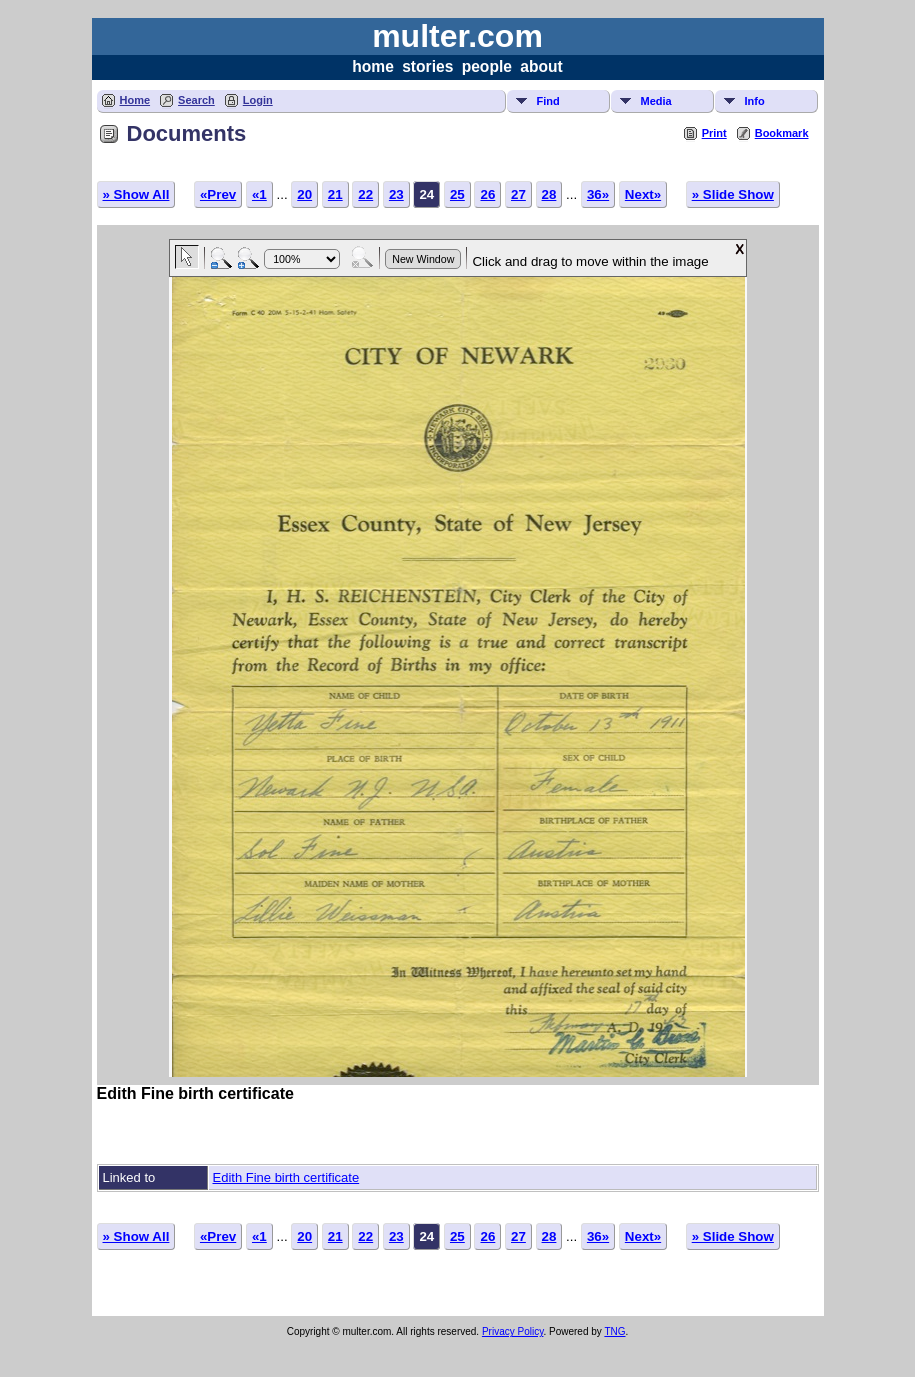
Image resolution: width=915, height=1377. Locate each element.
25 (457, 194)
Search (196, 100)
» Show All (136, 194)
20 (304, 194)
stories (427, 66)
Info (755, 101)
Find (548, 101)
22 (365, 194)
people (487, 66)
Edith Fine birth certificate (286, 1177)
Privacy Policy (513, 1331)
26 (487, 194)
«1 (259, 194)
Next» (643, 194)
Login (258, 100)
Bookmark (782, 133)
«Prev (218, 194)
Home (135, 100)
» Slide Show (733, 194)
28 (549, 194)
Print (714, 133)
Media (656, 101)
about (541, 66)
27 (518, 194)
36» (598, 194)
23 (396, 194)
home (373, 66)
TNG (614, 1331)
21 (335, 194)
